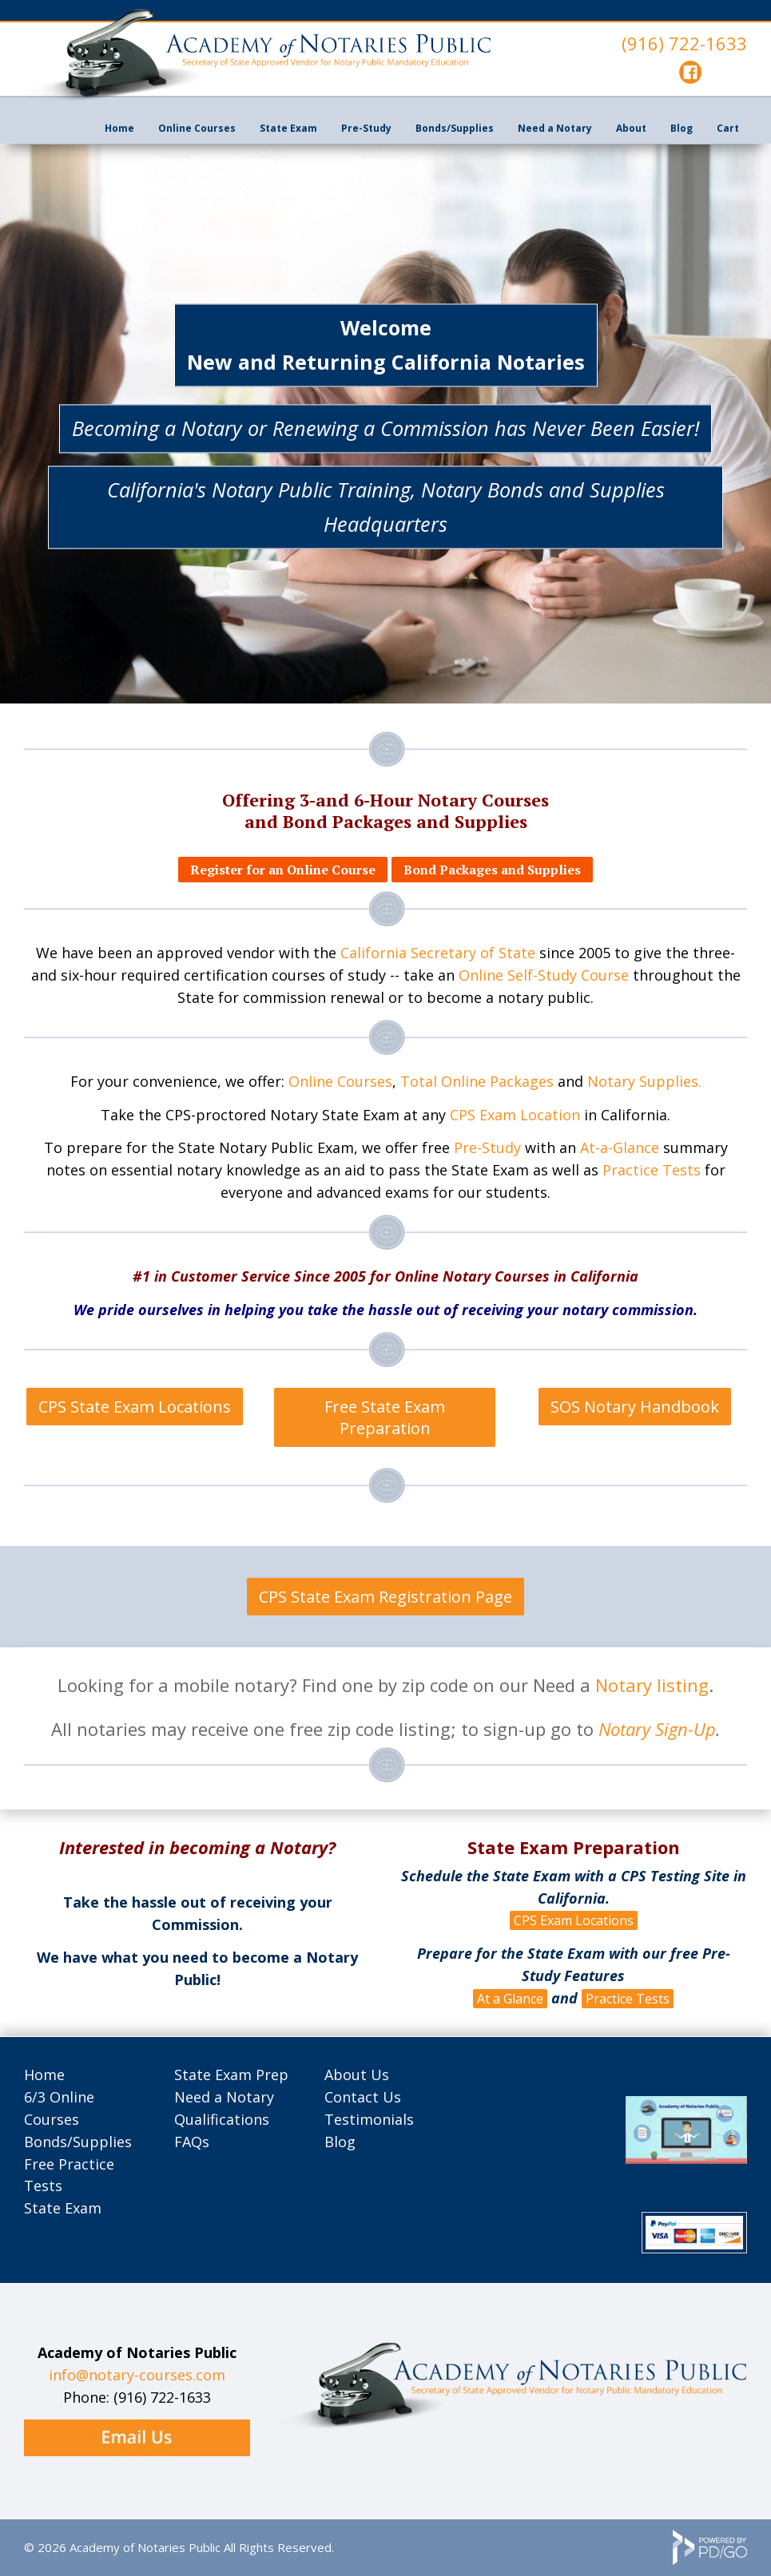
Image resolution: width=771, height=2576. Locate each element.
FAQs (191, 2141)
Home (119, 128)
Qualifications (221, 2119)
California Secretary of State (437, 952)
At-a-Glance (619, 1147)
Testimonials (369, 2119)
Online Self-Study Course (544, 975)
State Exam (288, 128)
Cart (728, 128)
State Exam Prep (231, 2074)
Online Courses (197, 128)
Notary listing (652, 1685)
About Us (356, 2074)
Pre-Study (487, 1147)
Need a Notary (555, 128)
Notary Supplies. (644, 1081)
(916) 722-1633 (684, 43)
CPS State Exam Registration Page (385, 1596)
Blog (681, 128)
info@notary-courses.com (137, 2374)
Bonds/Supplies (78, 2141)
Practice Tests (651, 1169)
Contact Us (362, 2096)
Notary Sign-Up (657, 1729)
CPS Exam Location (515, 1114)
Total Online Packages (477, 1081)
